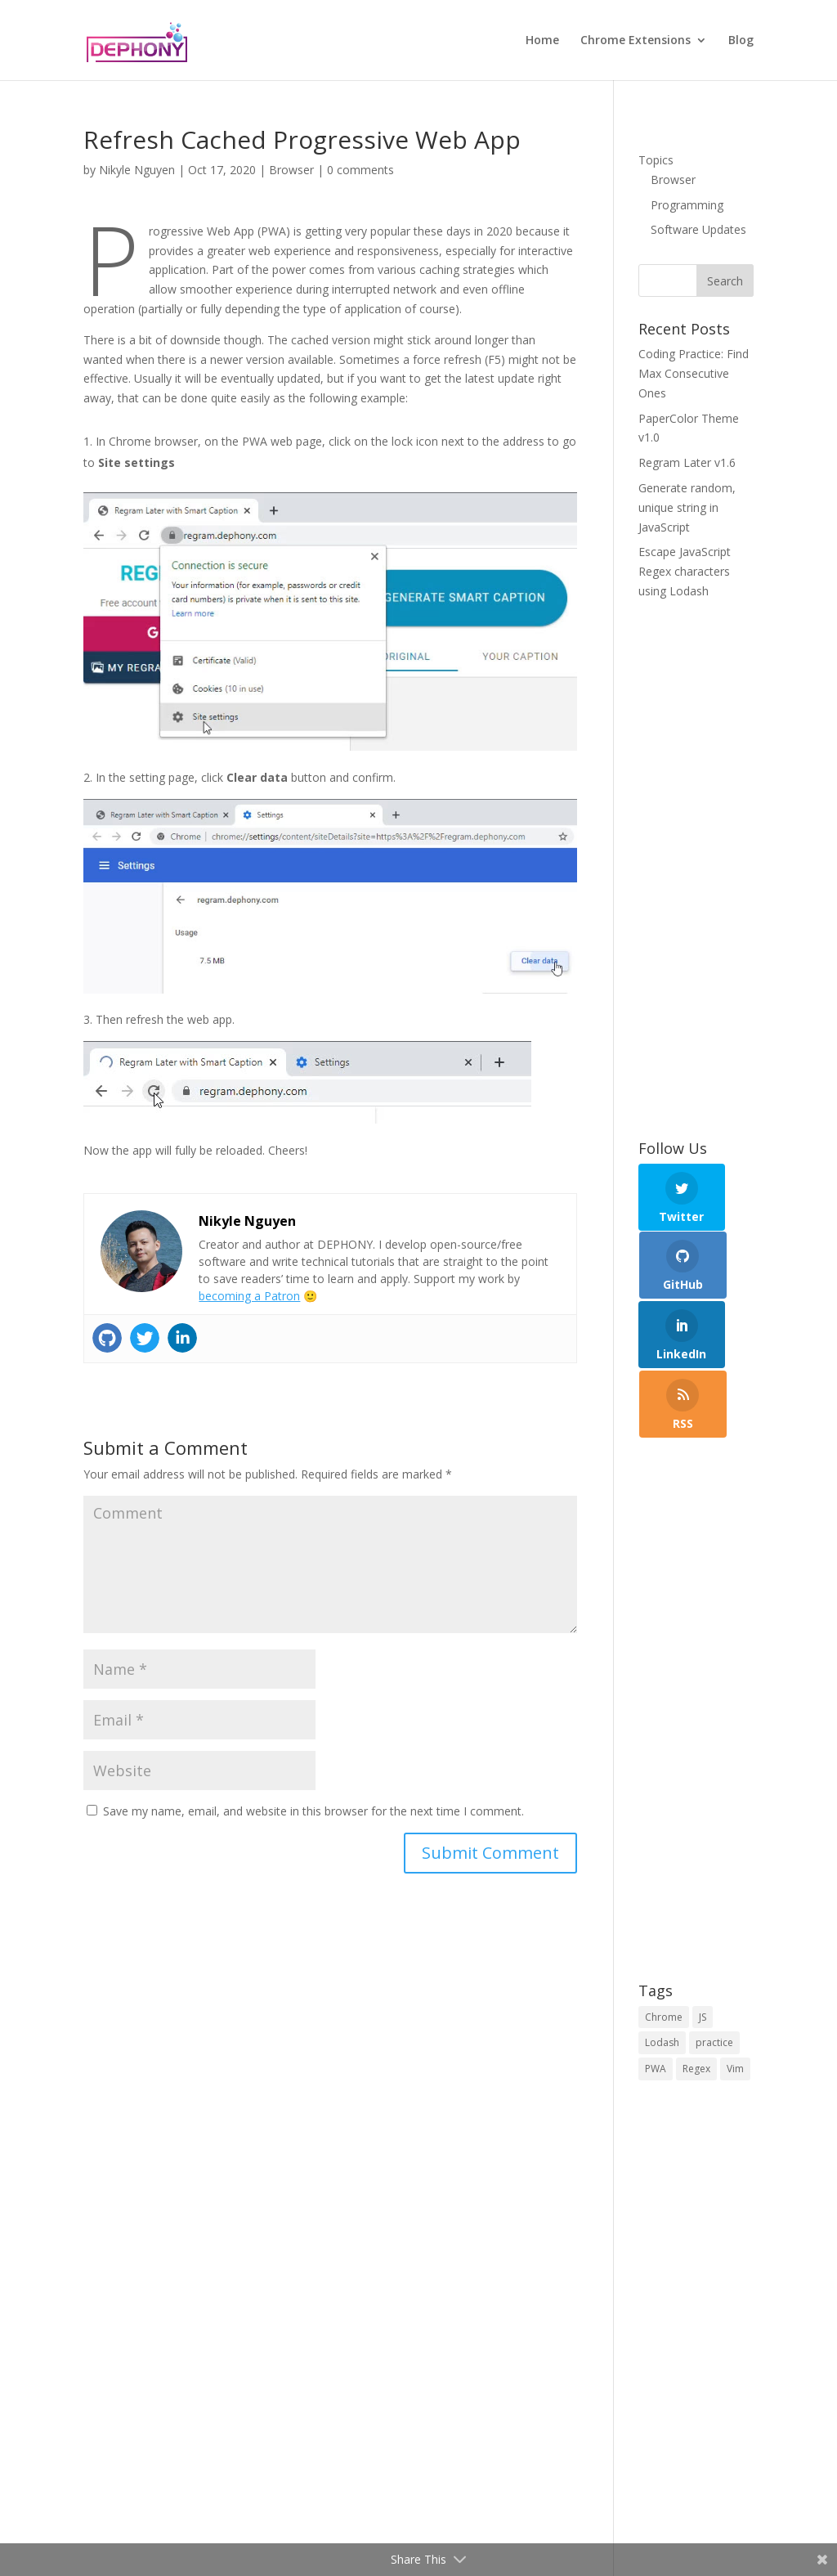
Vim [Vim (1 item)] (735, 1954)
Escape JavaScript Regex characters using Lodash (684, 571)
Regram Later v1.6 (687, 462)
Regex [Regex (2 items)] (696, 1954)
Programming (687, 205)
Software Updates (698, 229)
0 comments (360, 169)
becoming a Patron (249, 1296)
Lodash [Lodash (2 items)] (662, 1928)
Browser (291, 169)
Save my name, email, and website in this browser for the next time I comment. (313, 1811)
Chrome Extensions (635, 40)
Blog (741, 40)
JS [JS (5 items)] (702, 1902)
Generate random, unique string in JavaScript (687, 507)
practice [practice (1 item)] (714, 1928)
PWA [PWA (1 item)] (655, 1954)
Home (542, 40)
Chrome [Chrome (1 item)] (664, 1902)
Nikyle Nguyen (137, 169)
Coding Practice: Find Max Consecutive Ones (693, 373)
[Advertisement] (696, 871)
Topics (656, 160)
